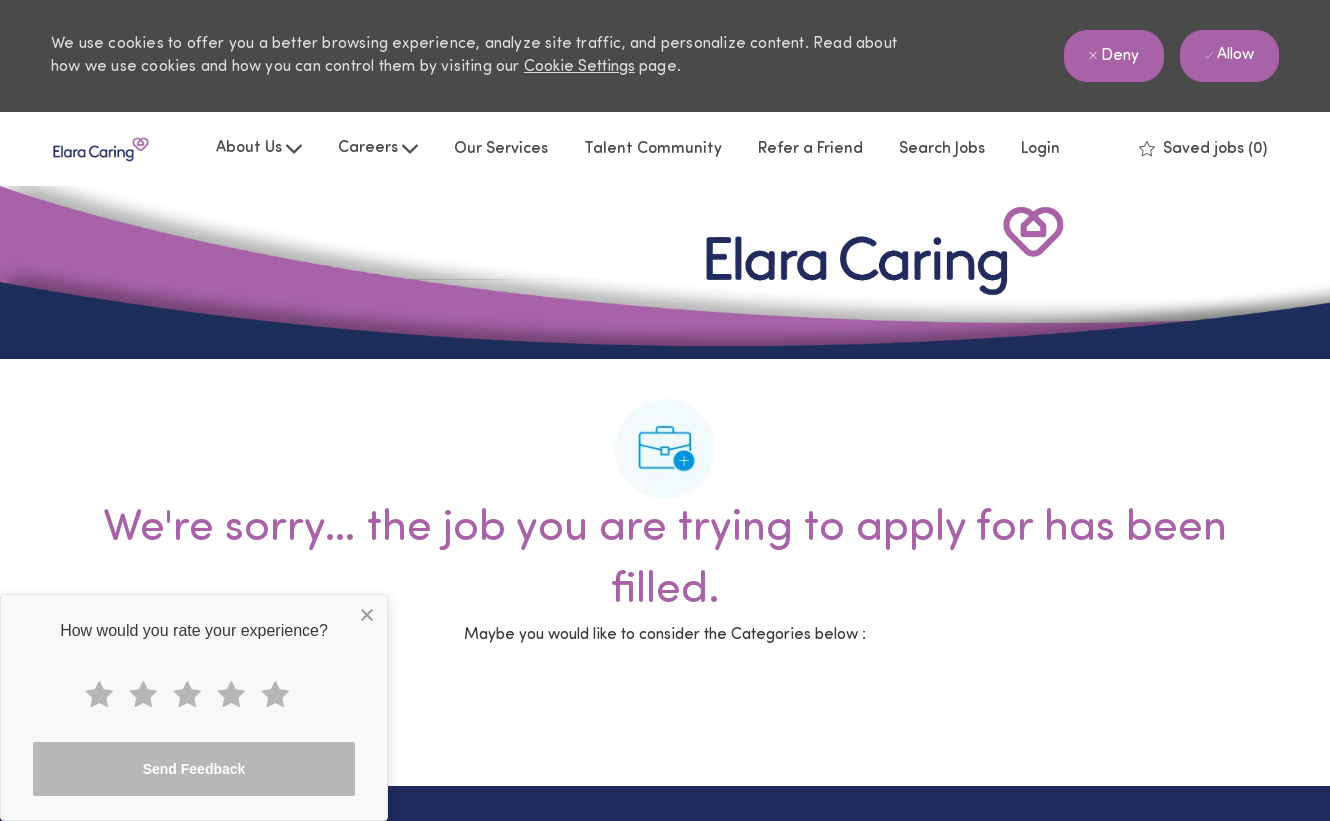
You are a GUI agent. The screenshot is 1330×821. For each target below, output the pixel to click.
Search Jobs (942, 149)
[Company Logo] (101, 149)
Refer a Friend (810, 149)
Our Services (501, 149)
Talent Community (653, 149)
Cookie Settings (579, 67)
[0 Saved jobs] (1203, 149)
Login (1040, 149)
